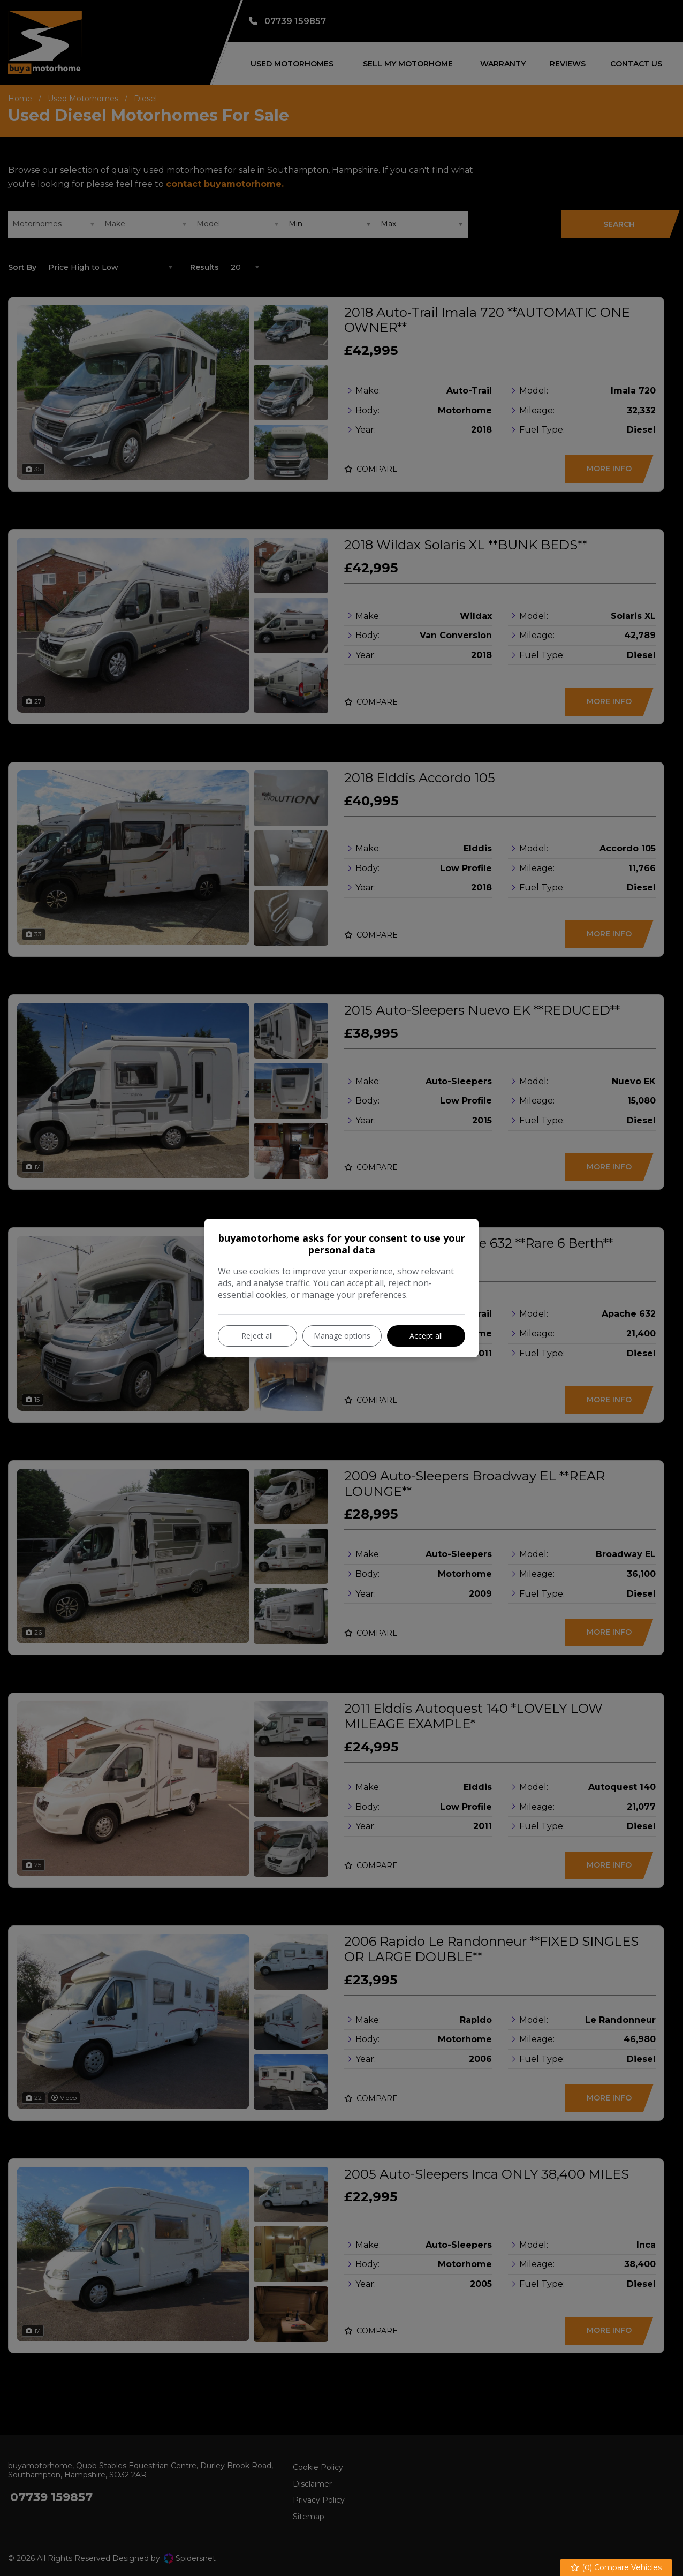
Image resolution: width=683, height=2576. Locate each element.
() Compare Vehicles (616, 2567)
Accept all (426, 1336)
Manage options (342, 1336)
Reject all (257, 1336)
